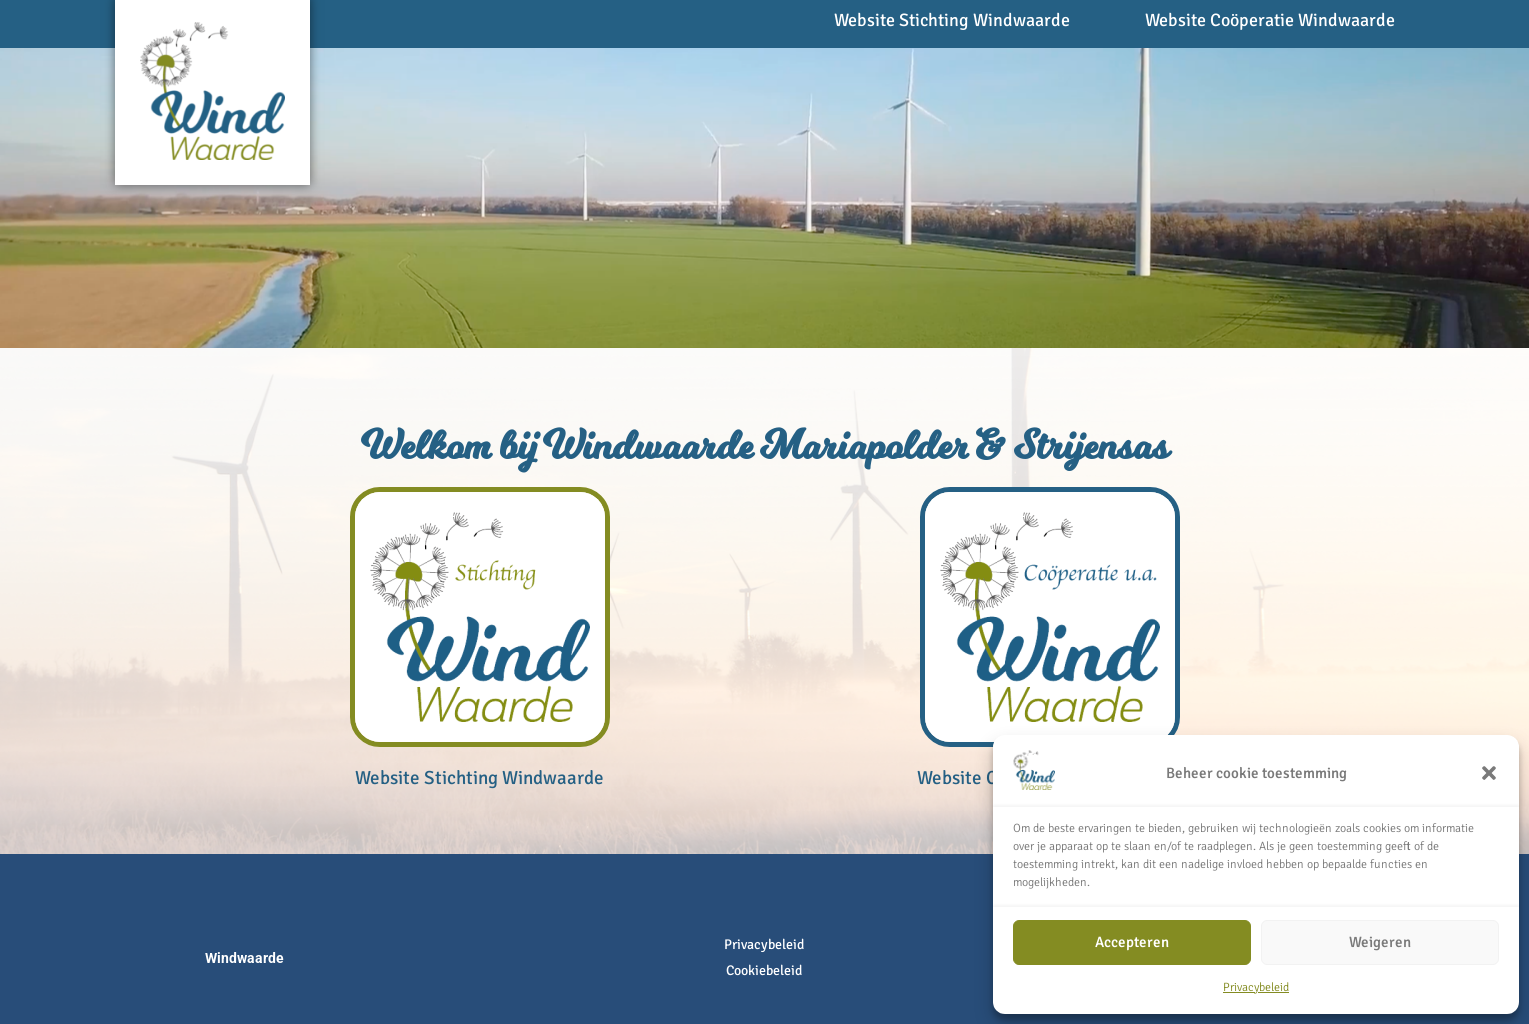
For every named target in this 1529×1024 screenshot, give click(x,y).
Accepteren (1132, 942)
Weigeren (1380, 942)
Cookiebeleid (764, 970)
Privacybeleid (1256, 987)
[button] (1489, 773)
